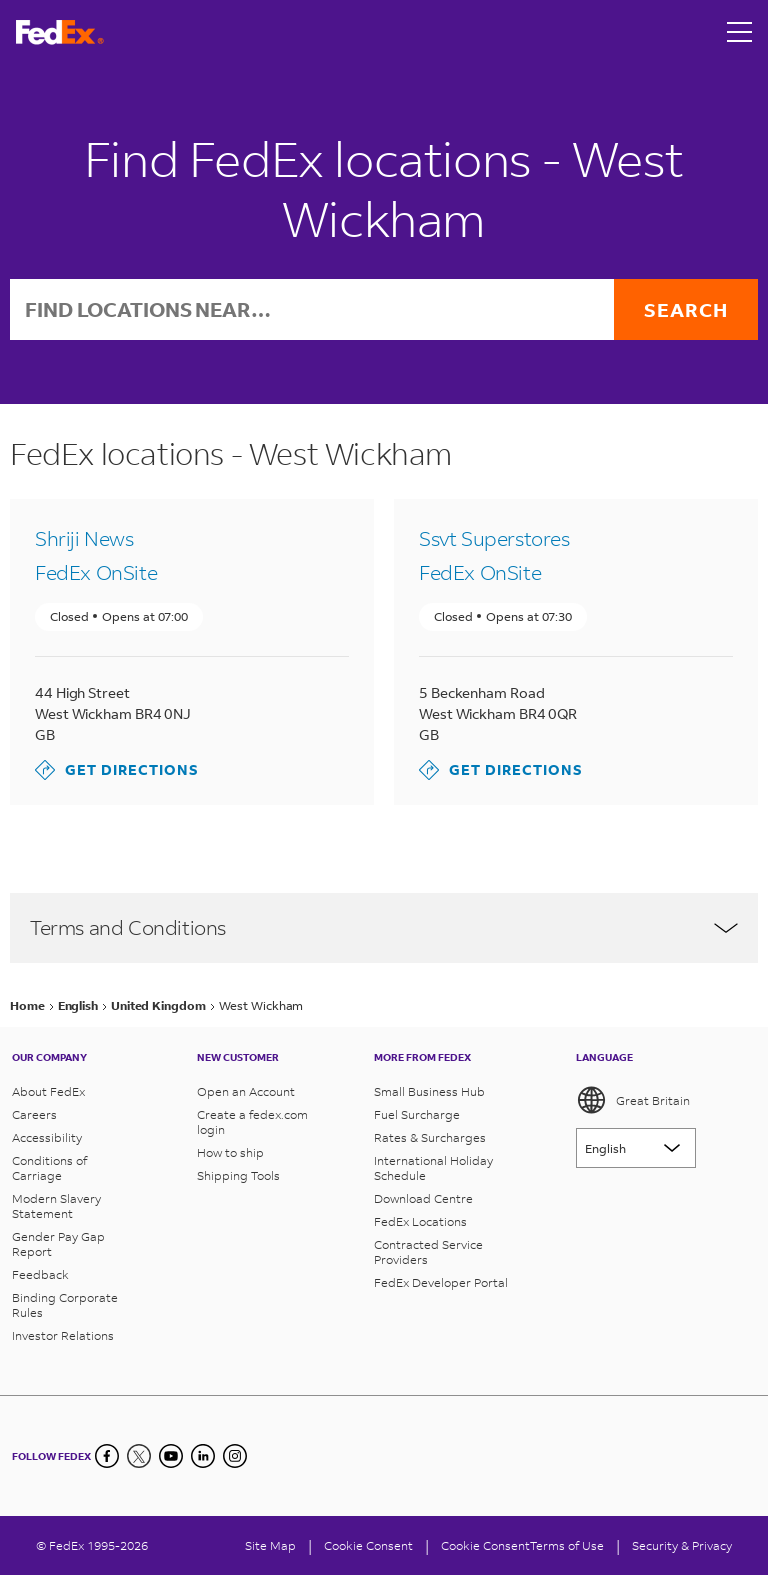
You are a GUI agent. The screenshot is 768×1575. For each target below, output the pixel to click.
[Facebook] (107, 1456)
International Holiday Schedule (433, 1168)
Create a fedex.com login (252, 1122)
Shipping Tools (238, 1175)
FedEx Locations (420, 1221)
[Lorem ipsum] (636, 1148)
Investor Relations (63, 1335)
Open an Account (246, 1091)
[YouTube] (171, 1456)
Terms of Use (567, 1545)
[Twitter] (139, 1456)
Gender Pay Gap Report (58, 1244)
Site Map (270, 1545)
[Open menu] (740, 32)
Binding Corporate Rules (65, 1305)
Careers (34, 1114)
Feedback (40, 1274)
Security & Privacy (682, 1545)
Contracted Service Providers (428, 1252)
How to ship (230, 1152)
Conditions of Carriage (49, 1168)
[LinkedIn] (203, 1456)
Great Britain (633, 1100)
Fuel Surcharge (417, 1114)
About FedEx (48, 1091)
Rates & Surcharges (430, 1137)
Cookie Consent (485, 1545)
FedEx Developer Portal (441, 1282)
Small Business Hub (429, 1091)
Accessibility (47, 1137)
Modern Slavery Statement (56, 1206)
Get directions (117, 770)
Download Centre (423, 1198)
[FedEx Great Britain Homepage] (60, 32)
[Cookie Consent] (368, 1545)
